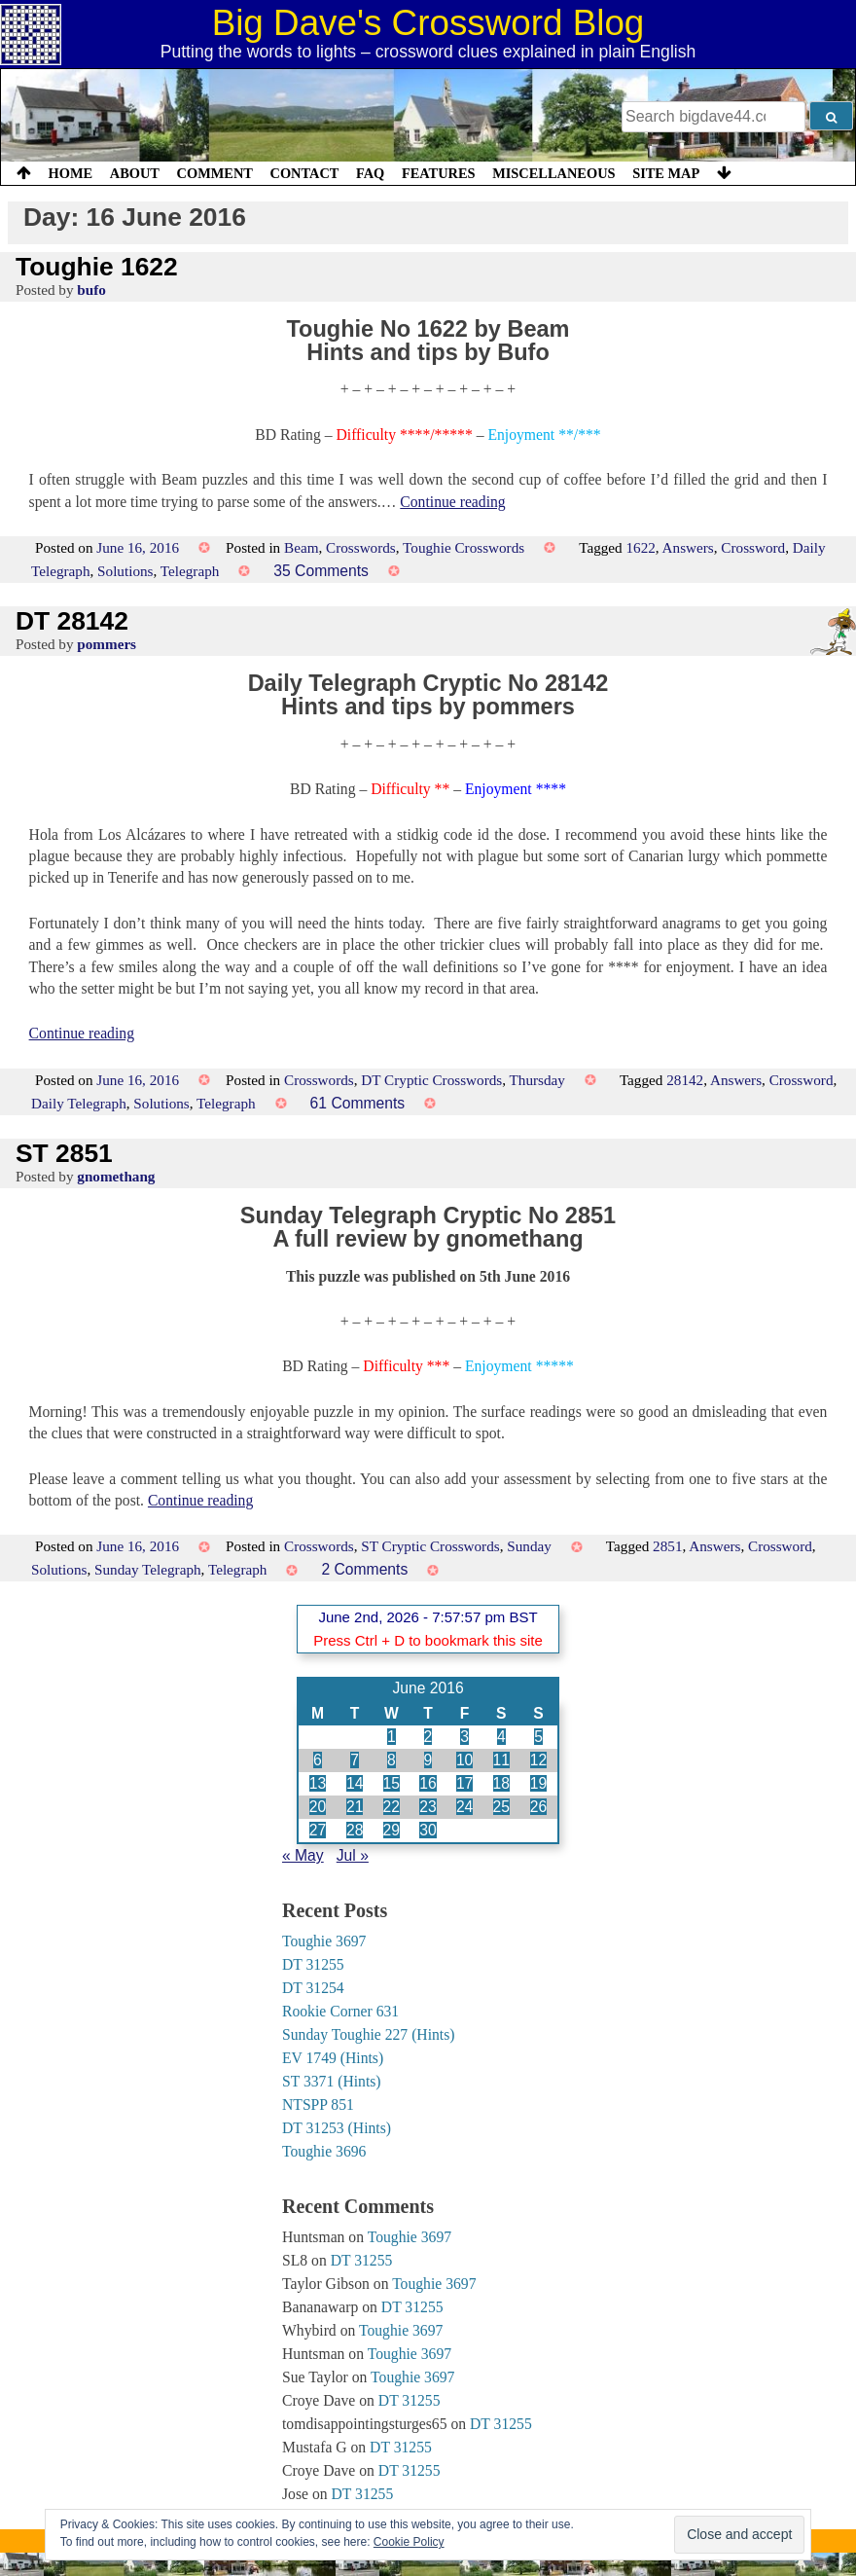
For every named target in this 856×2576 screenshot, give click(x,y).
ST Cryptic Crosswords (430, 1546)
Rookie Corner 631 (340, 2011)
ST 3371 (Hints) (331, 2081)
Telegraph (190, 570)
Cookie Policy (409, 2542)
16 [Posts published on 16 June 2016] (427, 1783)
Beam (301, 547)
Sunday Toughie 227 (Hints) (368, 2034)
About (135, 173)
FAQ (370, 173)
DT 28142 (72, 620)
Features (439, 173)
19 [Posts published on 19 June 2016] (538, 1783)
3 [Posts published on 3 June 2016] (464, 1736)
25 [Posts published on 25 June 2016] (501, 1806)
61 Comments (358, 1103)
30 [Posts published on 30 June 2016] (427, 1830)
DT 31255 (313, 1964)
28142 (684, 1079)
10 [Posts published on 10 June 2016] (464, 1760)
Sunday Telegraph (147, 1569)
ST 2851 (64, 1153)
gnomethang (116, 1176)
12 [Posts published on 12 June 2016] (538, 1760)
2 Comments (364, 1569)
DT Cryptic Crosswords (431, 1079)
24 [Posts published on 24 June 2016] (464, 1806)
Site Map (665, 173)
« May (303, 1855)
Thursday (537, 1079)
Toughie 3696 (324, 2151)
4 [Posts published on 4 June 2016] (501, 1736)
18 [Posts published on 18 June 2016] (501, 1783)
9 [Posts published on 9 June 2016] (428, 1760)
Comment (215, 173)
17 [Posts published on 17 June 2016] (464, 1783)
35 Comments (321, 570)
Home (71, 173)
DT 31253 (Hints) (336, 2128)
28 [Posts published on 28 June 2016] (354, 1830)
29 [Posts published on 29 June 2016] (391, 1830)
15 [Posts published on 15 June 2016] (391, 1783)
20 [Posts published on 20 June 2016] (317, 1806)
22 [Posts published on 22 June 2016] (391, 1806)
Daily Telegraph (78, 1103)
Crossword (753, 547)
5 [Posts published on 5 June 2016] (538, 1736)
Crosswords (361, 547)
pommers (106, 643)
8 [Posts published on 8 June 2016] (391, 1760)
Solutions (125, 570)
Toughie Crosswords (463, 547)
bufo (91, 289)
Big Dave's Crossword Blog (428, 23)
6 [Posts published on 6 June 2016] (317, 1760)
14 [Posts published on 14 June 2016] (354, 1783)
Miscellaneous (553, 173)
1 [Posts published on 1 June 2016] (391, 1736)
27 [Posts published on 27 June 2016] (317, 1830)
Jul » (353, 1855)
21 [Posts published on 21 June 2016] (354, 1806)
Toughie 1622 (97, 266)
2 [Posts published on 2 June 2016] (428, 1736)
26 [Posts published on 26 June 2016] (538, 1806)
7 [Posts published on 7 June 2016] (354, 1760)
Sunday (529, 1546)
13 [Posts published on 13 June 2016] (317, 1783)
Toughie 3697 (324, 1941)
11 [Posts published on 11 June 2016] (501, 1760)
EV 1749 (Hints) (332, 2058)
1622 (640, 547)
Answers (688, 547)
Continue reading (452, 501)
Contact (304, 173)
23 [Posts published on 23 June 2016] (427, 1806)
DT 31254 (313, 1987)
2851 (667, 1546)
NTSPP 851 (318, 2104)
